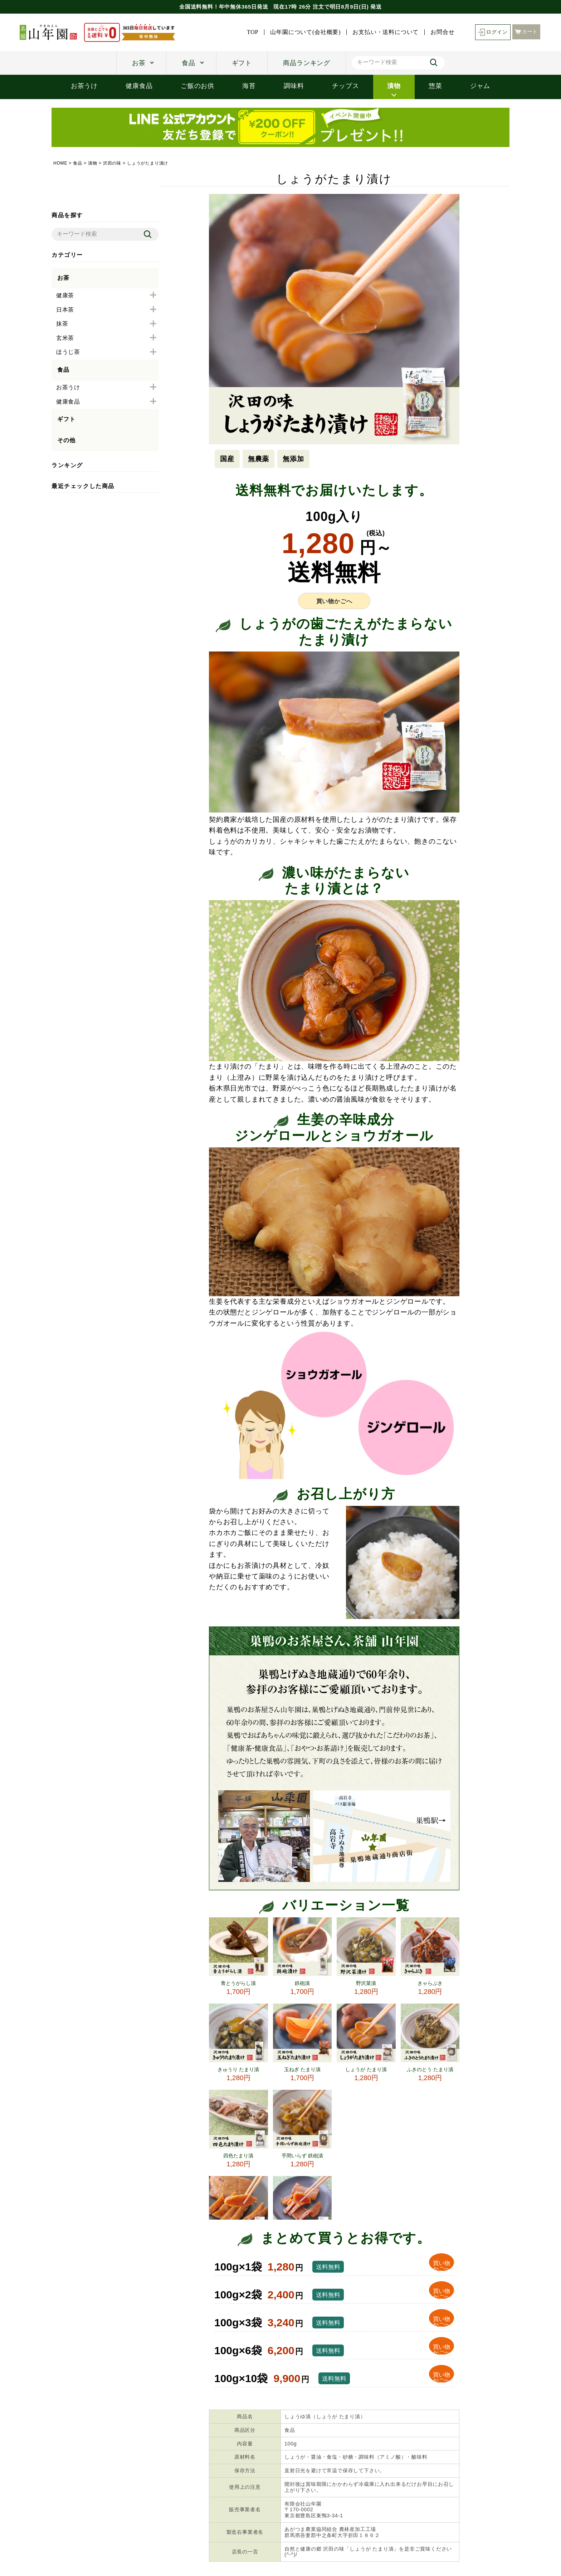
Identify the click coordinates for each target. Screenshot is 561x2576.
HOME (60, 163)
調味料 (294, 85)
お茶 (139, 63)
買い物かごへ (334, 601)
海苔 (249, 85)
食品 (188, 63)
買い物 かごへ (441, 2265)
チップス (345, 85)
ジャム (480, 85)
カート (526, 31)
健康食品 (139, 85)
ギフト (242, 63)
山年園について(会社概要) (305, 32)
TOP (252, 32)
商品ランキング (306, 63)
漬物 (394, 85)
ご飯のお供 (197, 85)
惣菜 (435, 85)
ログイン (493, 32)
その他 (66, 440)
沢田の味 (112, 163)
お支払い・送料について (385, 32)
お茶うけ (84, 85)
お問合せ (442, 32)
